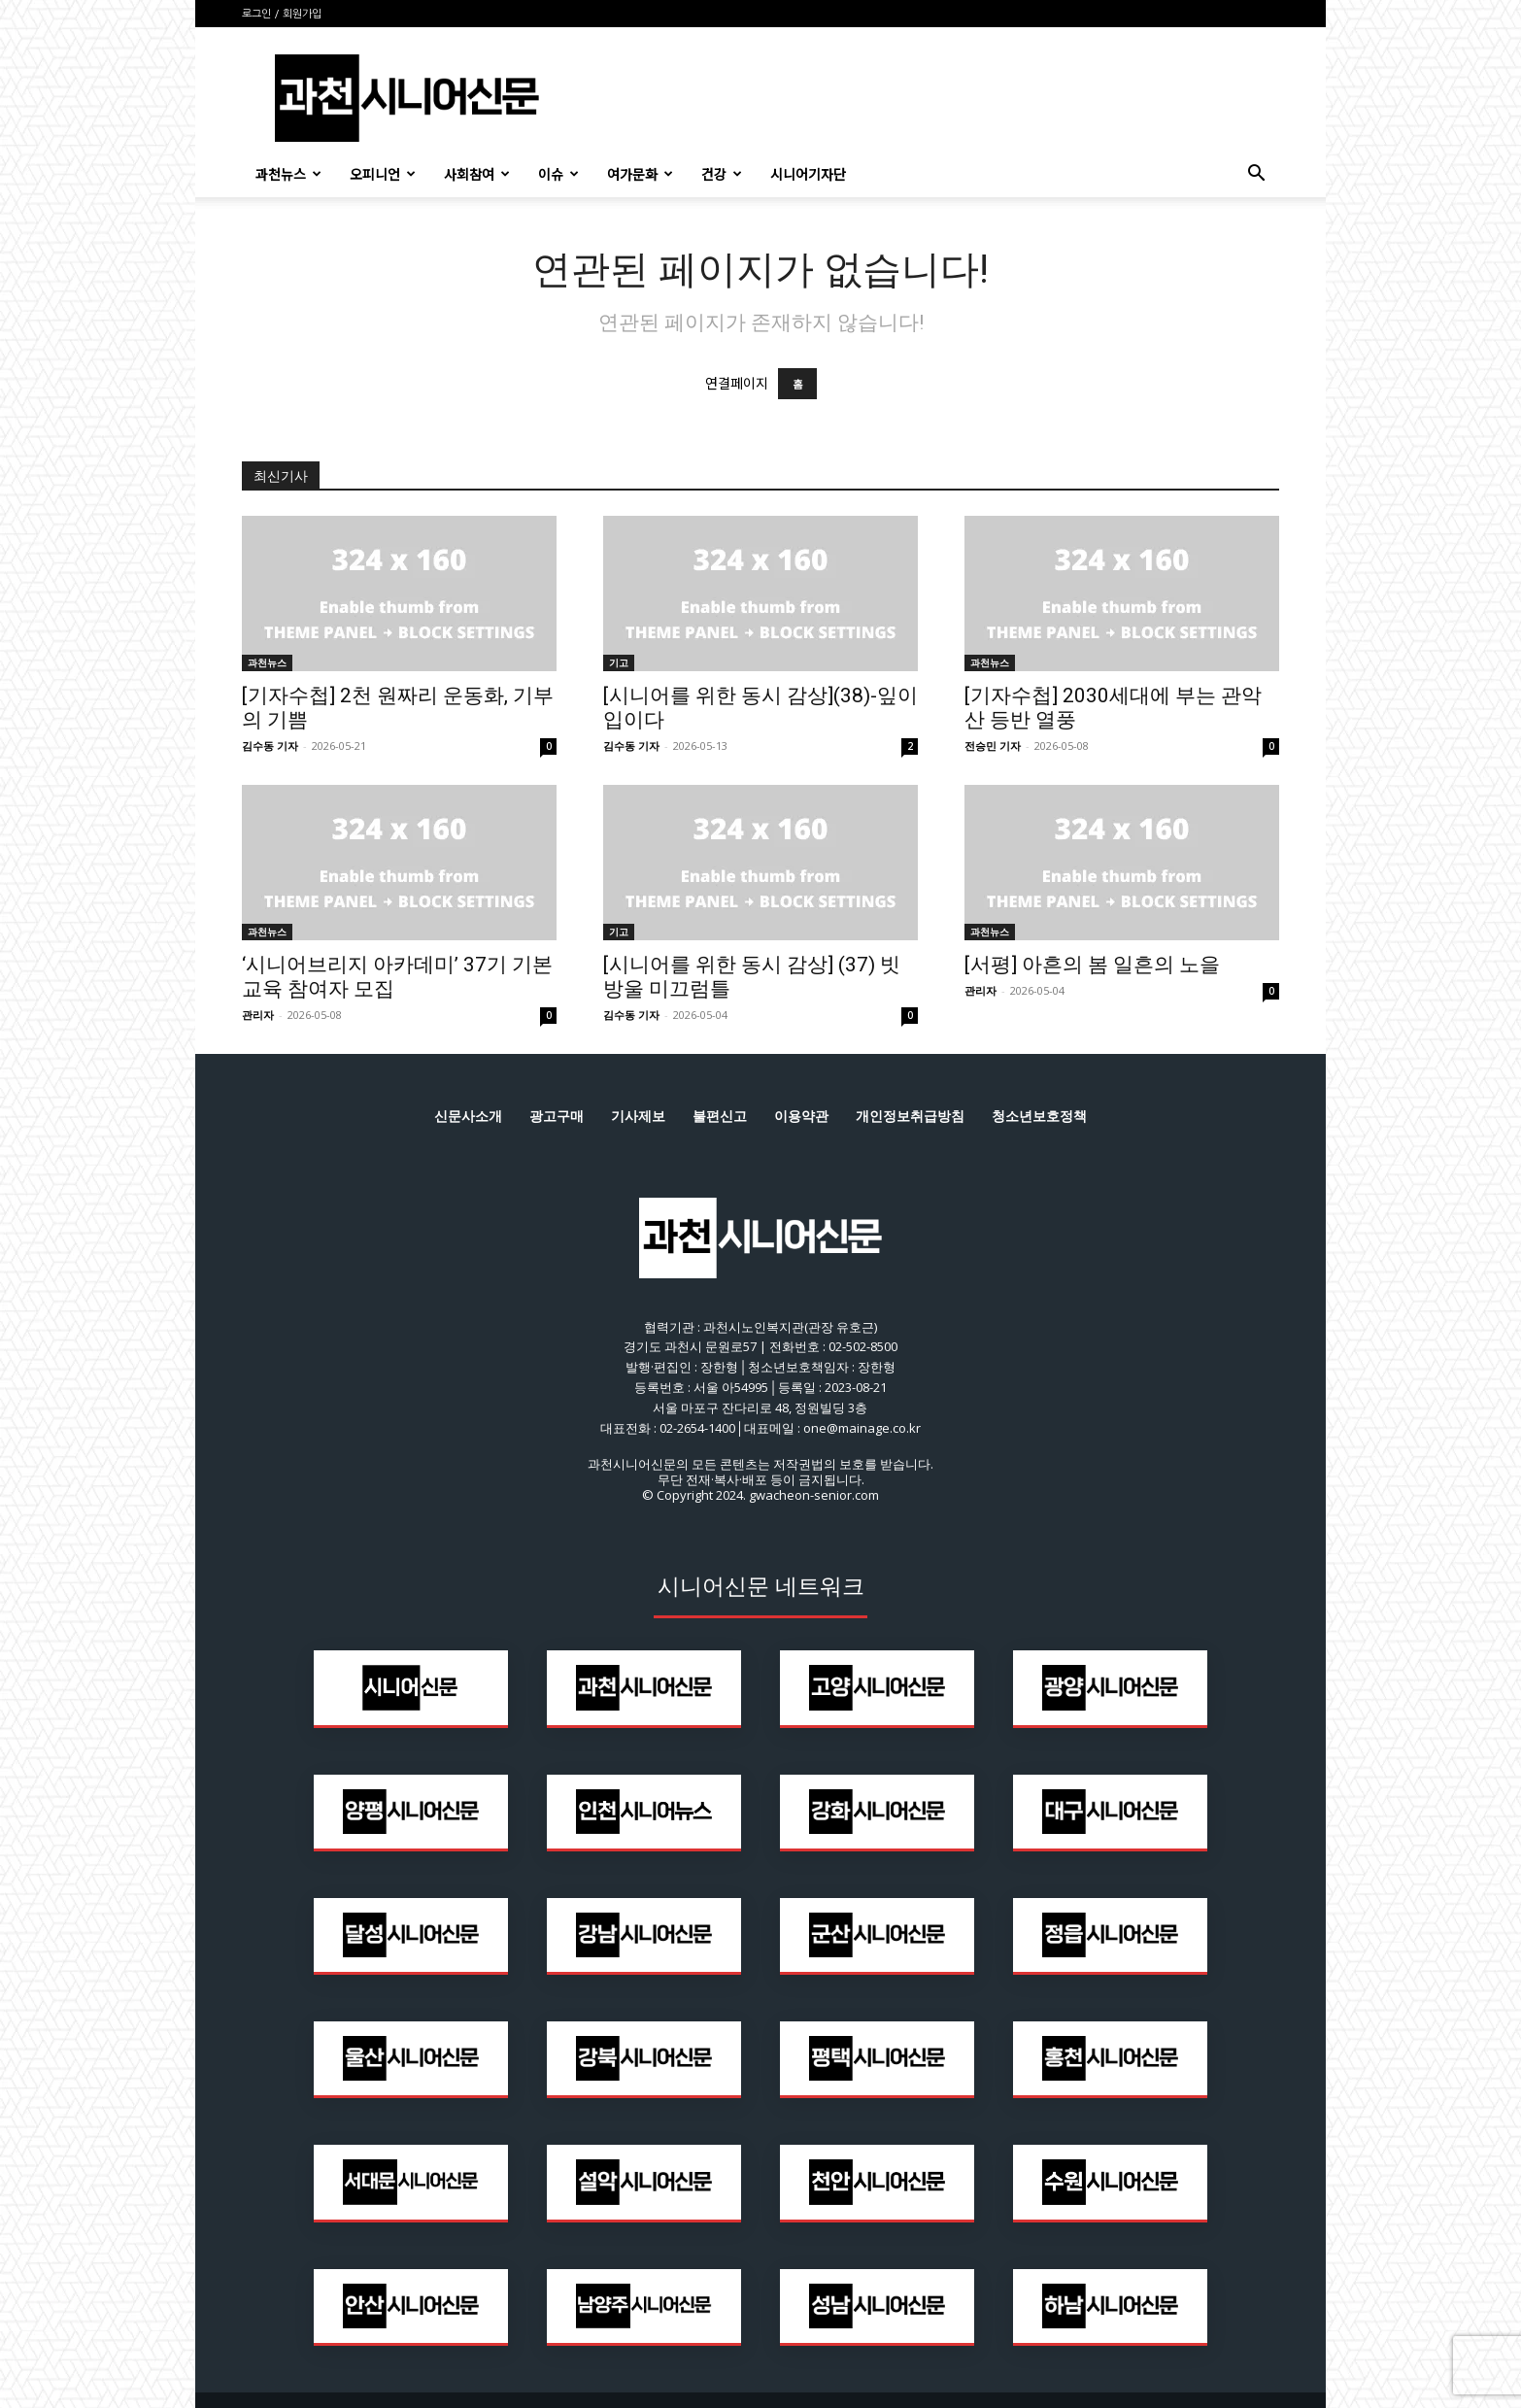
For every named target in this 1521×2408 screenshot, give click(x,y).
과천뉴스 (288, 174)
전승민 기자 (992, 745)
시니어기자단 (808, 174)
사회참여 (477, 174)
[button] (1256, 175)
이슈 (558, 174)
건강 (721, 174)
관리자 (258, 1014)
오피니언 (383, 174)
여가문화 (640, 174)
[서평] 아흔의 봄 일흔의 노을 (1092, 964)
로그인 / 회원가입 (281, 14)
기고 (618, 662)
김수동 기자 (270, 745)
